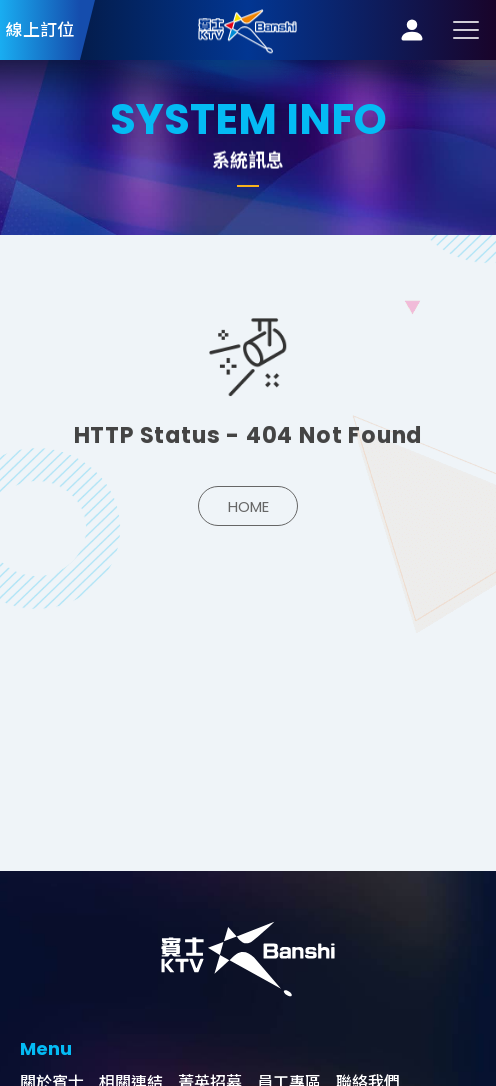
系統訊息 (248, 29)
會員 (412, 30)
